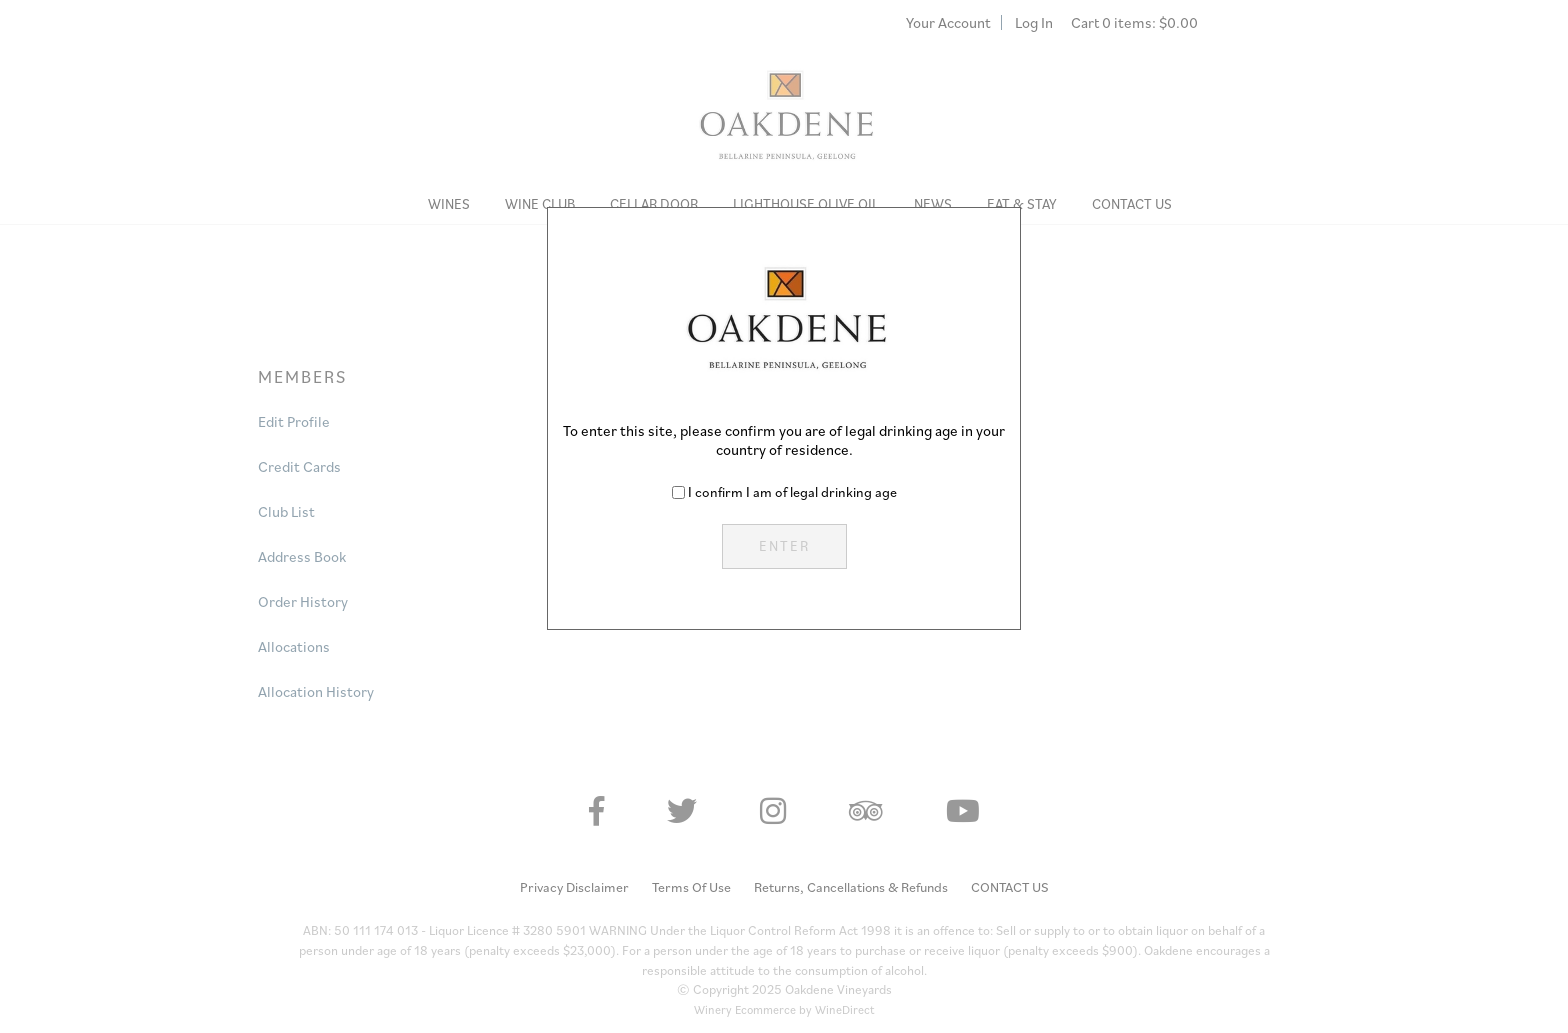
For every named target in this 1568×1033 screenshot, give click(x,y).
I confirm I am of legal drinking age (792, 492)
